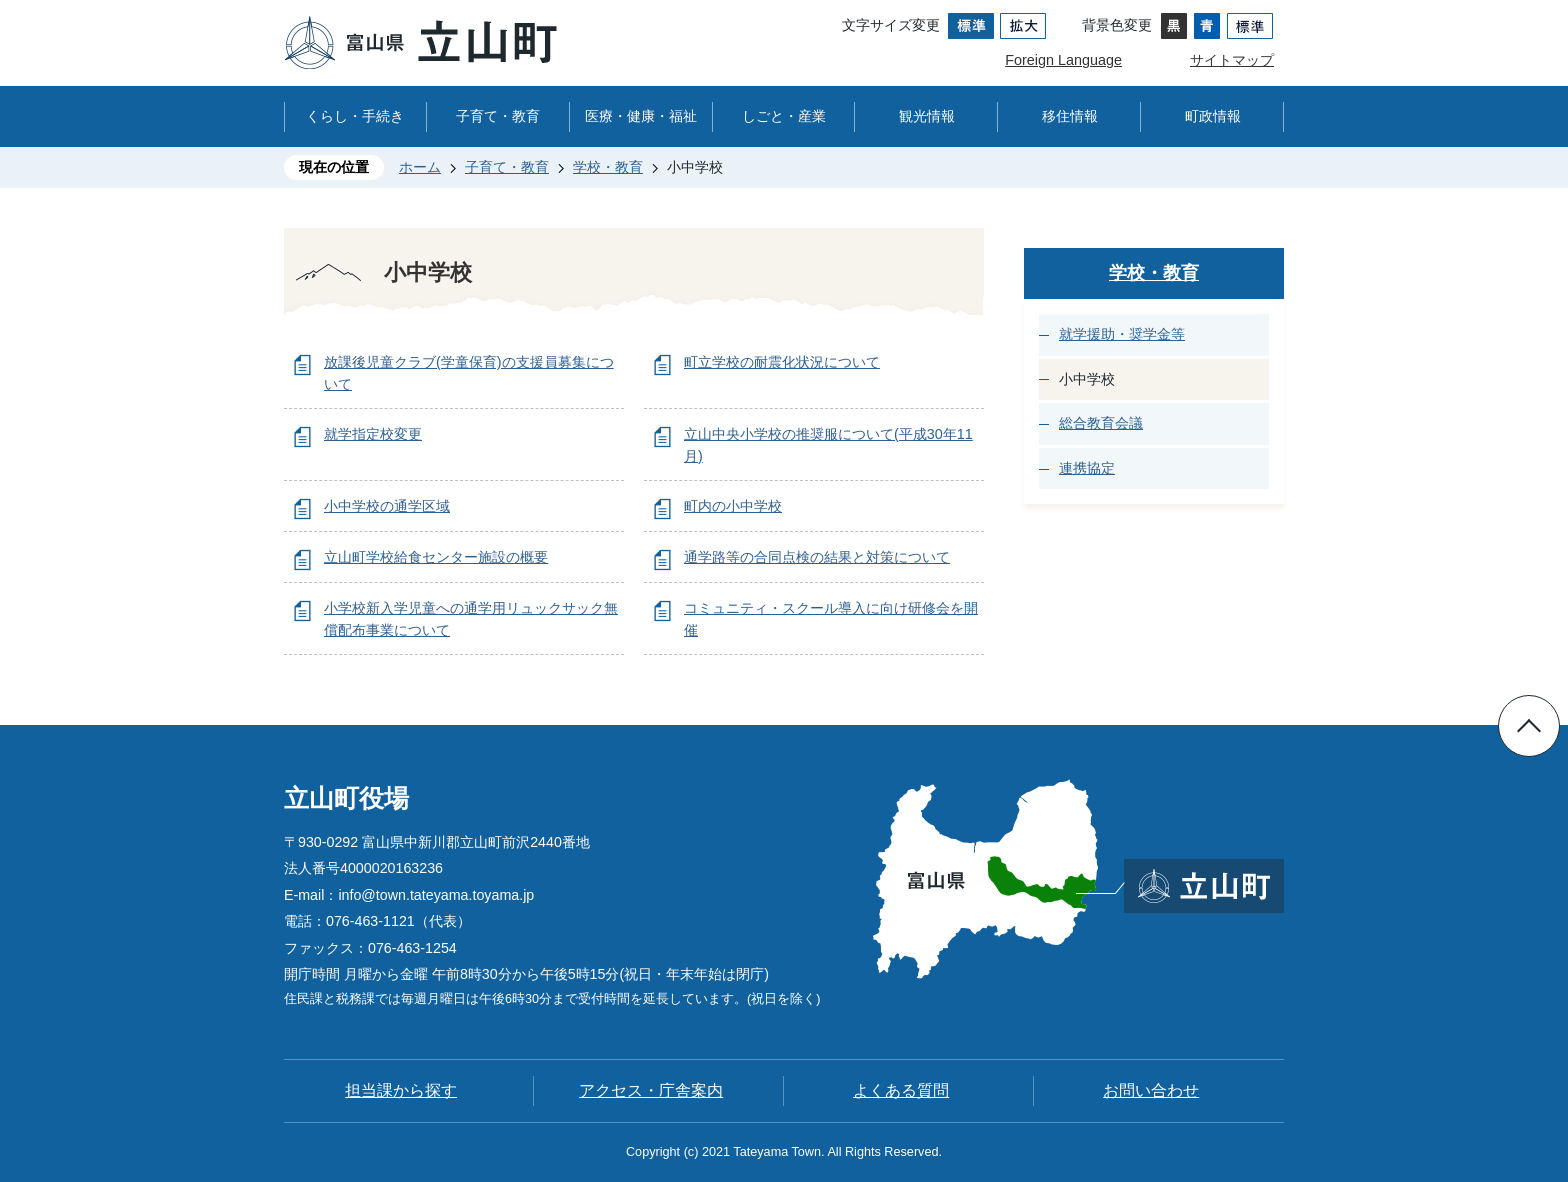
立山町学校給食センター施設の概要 (436, 557)
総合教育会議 (1101, 423)
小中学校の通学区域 (387, 506)
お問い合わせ (1151, 1090)
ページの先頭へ (1529, 726)
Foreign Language (1063, 60)
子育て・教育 (498, 116)
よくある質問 (901, 1090)
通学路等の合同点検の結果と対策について (817, 557)
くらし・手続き (355, 116)
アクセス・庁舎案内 (651, 1090)
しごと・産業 (784, 116)
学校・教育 (608, 167)
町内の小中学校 (733, 506)
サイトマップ (1232, 60)
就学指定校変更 (373, 434)
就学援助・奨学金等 (1122, 334)
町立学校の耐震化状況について (782, 362)
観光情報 (927, 116)
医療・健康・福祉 (641, 116)
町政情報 (1213, 116)
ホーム (420, 167)
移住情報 (1070, 116)
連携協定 (1087, 468)
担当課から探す (401, 1090)
